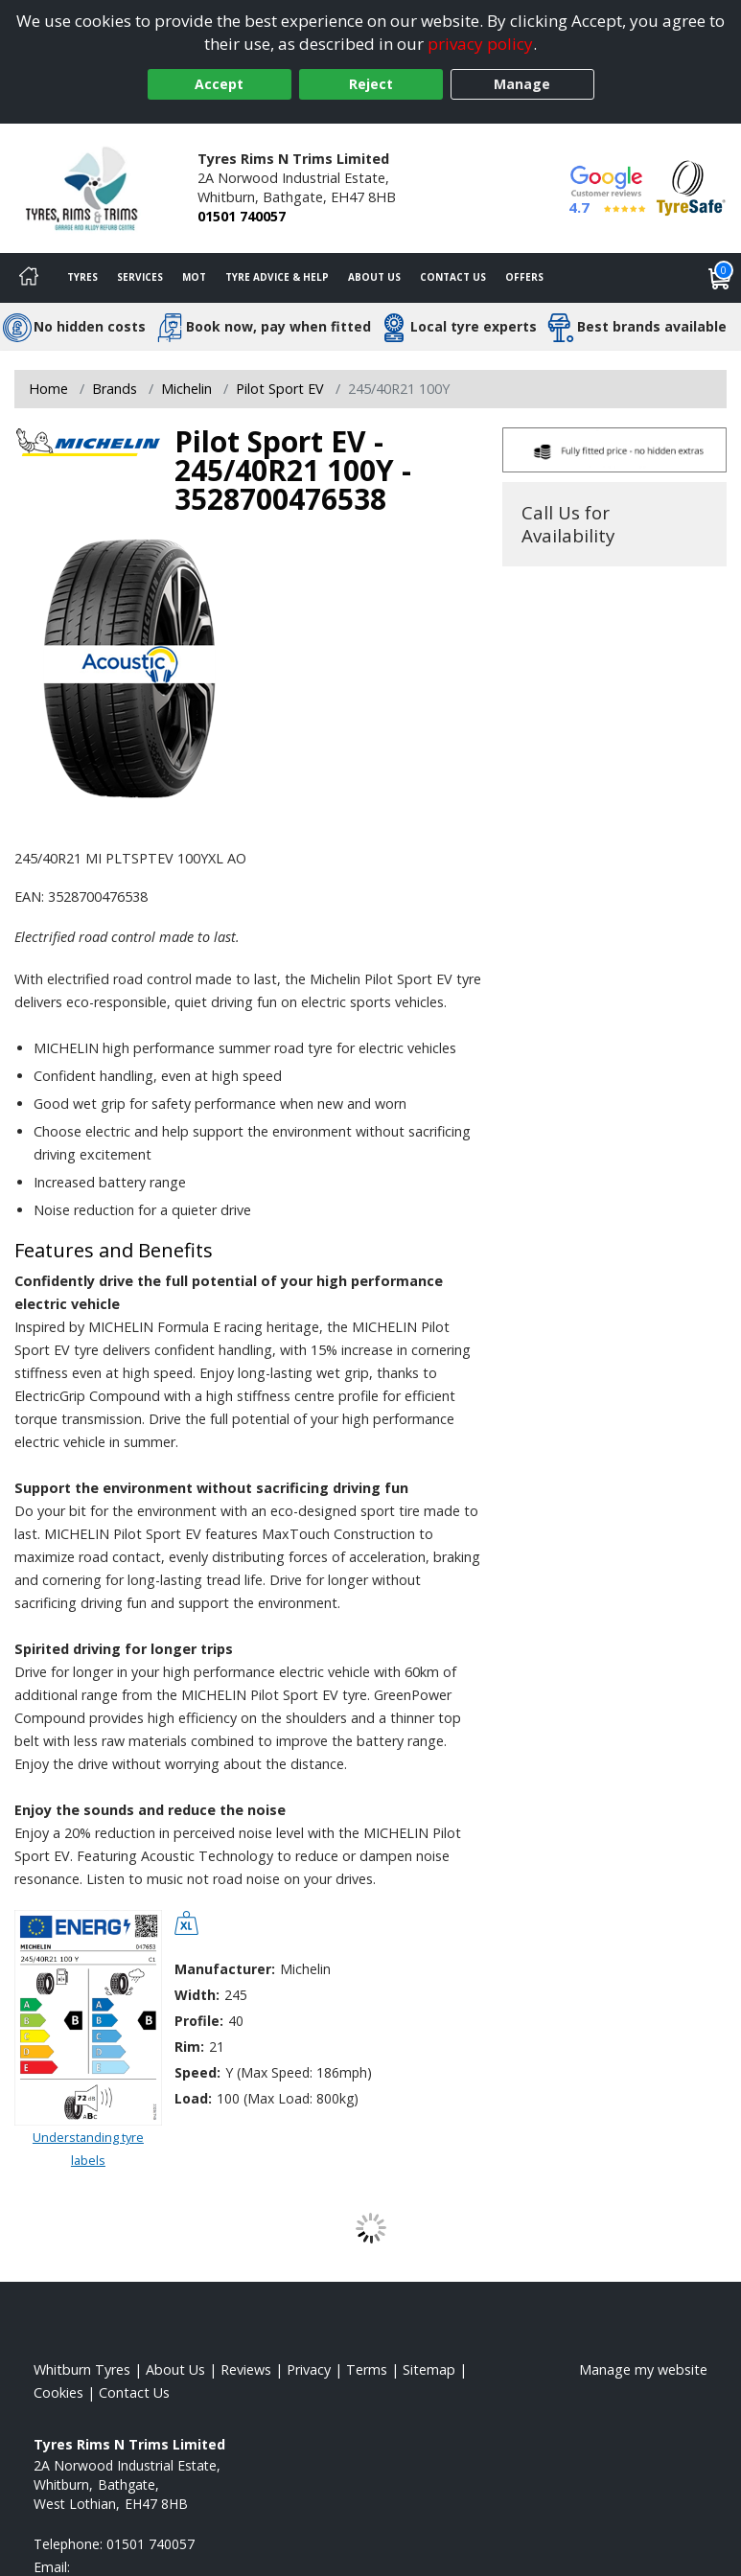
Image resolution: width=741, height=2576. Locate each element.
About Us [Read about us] (175, 2369)
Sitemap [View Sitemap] (429, 2369)
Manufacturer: (224, 1969)
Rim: (189, 2046)
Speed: (197, 2072)
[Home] (29, 278)
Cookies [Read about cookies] (58, 2392)
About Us (374, 277)
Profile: (198, 2021)
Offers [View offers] (524, 277)
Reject (371, 84)
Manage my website (643, 2369)
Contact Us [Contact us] (453, 277)
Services (140, 277)
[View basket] (720, 278)
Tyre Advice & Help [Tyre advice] (277, 277)
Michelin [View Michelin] (186, 389)
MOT (194, 277)
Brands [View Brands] (114, 389)
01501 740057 (241, 216)
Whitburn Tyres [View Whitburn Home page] (82, 2369)
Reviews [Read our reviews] (245, 2369)
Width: (197, 1995)
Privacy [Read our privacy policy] (309, 2369)
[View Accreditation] (691, 186)
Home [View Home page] (48, 389)
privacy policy (480, 44)
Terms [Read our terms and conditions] (366, 2369)
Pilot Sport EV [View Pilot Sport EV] (280, 389)
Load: (193, 2098)
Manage (522, 84)
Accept (219, 84)
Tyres (82, 277)
